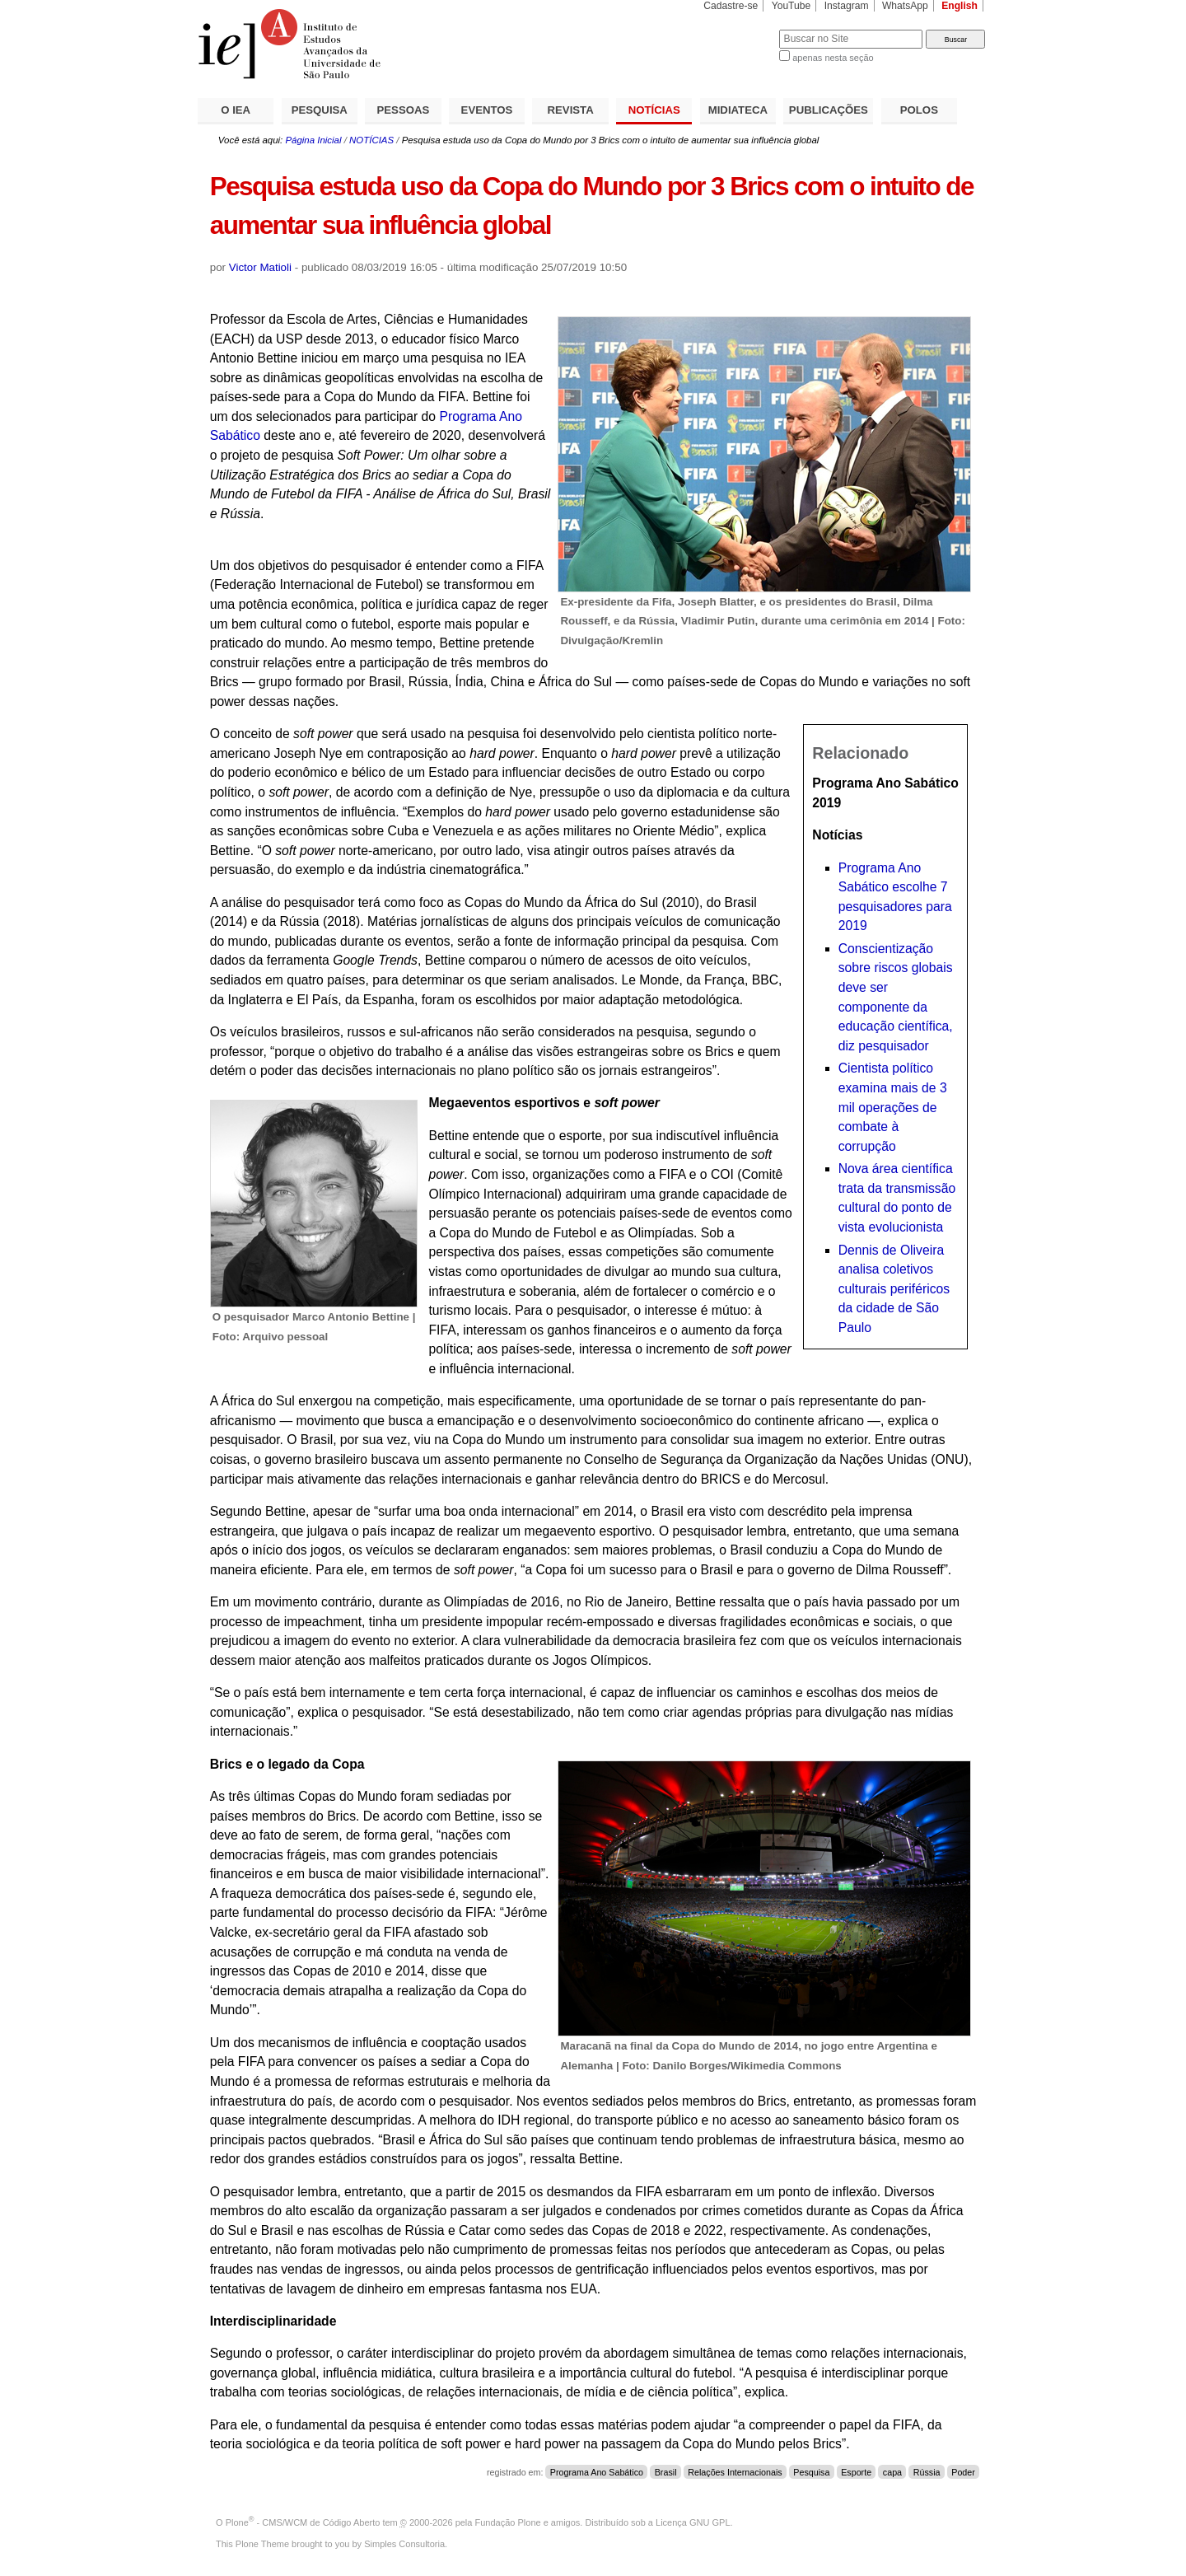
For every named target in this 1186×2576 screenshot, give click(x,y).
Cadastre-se (730, 6)
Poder (963, 2472)
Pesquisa (811, 2472)
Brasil (666, 2472)
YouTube (791, 6)
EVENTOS (487, 110)
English (959, 6)
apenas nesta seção (832, 58)
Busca (739, 29)
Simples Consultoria (404, 2544)
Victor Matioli (260, 267)
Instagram (846, 6)
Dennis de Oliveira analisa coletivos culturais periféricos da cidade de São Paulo (894, 1289)
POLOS (919, 110)
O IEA (235, 110)
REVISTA (571, 110)
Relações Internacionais (735, 2472)
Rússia (927, 2472)
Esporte (856, 2472)
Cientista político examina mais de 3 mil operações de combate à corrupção (892, 1106)
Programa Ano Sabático (596, 2472)
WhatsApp (905, 6)
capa (892, 2472)
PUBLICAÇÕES (828, 110)
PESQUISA (320, 110)
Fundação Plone (508, 2522)
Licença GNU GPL (693, 2522)
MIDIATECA (738, 110)
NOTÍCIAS (654, 110)
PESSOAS (403, 110)
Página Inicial (313, 140)
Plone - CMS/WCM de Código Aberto (303, 2522)
